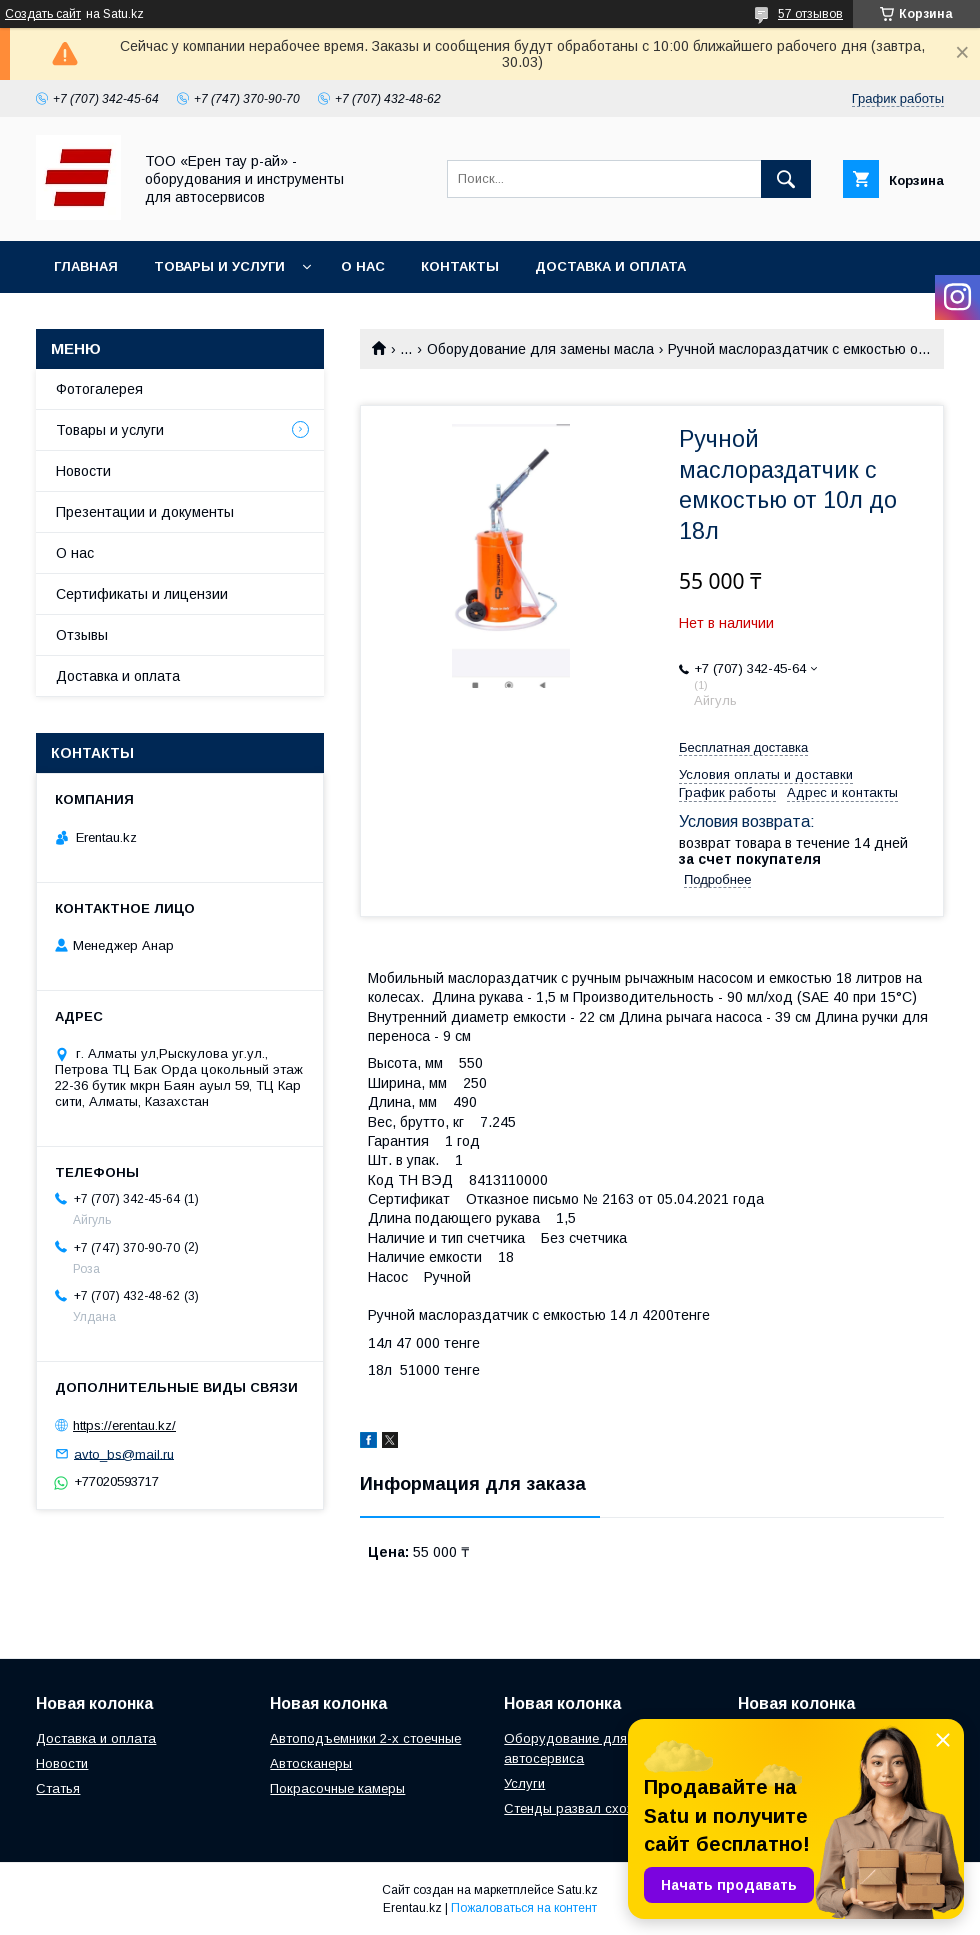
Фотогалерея (99, 389)
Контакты (460, 266)
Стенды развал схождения (588, 1808)
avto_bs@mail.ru (124, 1453)
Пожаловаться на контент (524, 1908)
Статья (58, 1788)
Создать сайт (43, 14)
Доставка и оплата (610, 266)
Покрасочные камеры (337, 1788)
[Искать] (786, 179)
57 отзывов (810, 14)
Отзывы (82, 635)
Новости (83, 471)
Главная (86, 266)
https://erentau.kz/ (124, 1425)
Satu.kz (577, 1890)
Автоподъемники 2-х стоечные (365, 1738)
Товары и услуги (219, 266)
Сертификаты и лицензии (142, 594)
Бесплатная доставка (743, 747)
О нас (363, 266)
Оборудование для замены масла (540, 349)
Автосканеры (311, 1763)
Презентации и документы (145, 512)
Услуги (524, 1783)
